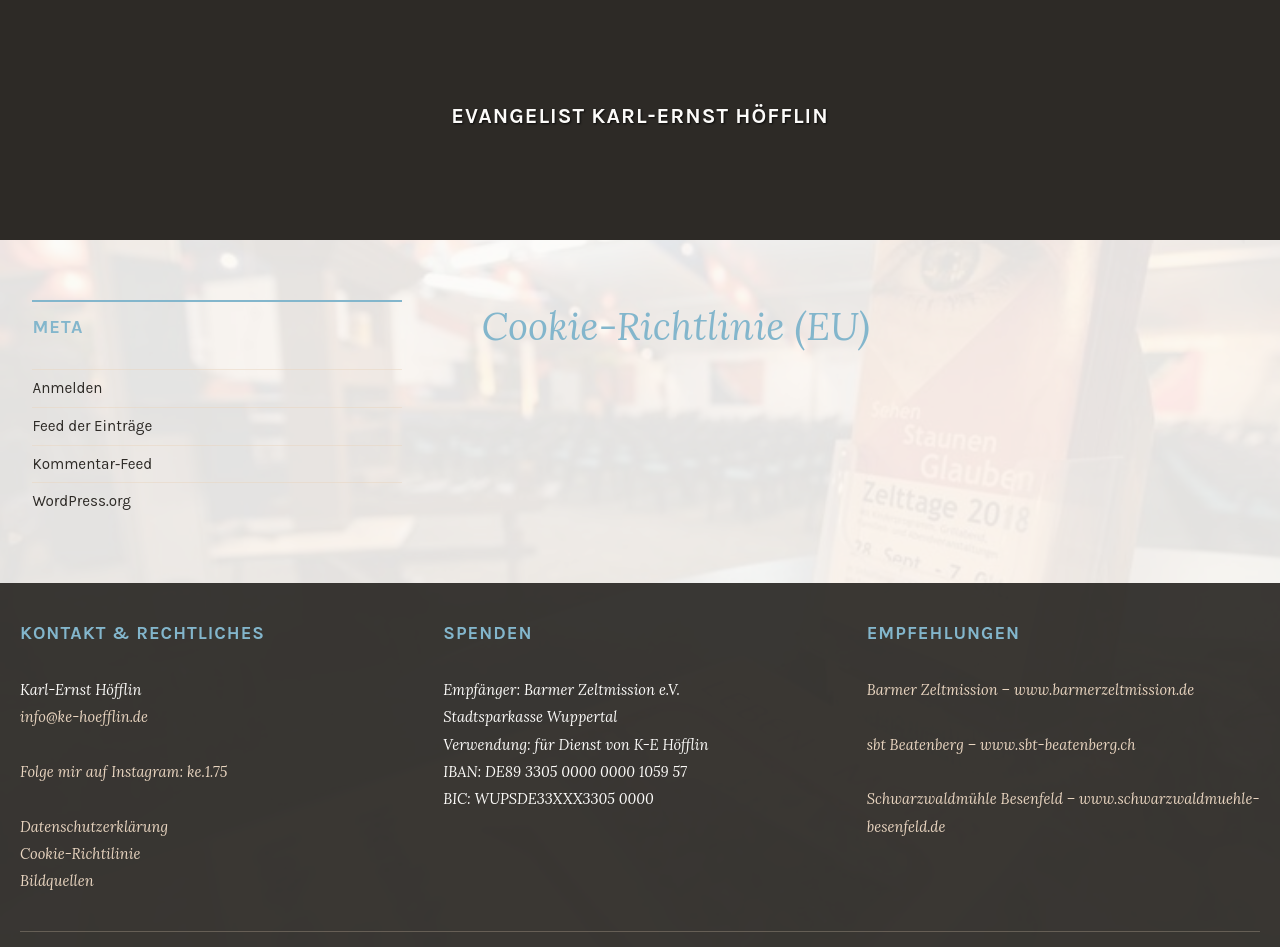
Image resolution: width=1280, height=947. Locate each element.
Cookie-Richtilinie (80, 853)
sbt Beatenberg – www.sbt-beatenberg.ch (1001, 744)
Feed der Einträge (92, 426)
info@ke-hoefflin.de (84, 716)
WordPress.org (81, 501)
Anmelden (67, 388)
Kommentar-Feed (92, 464)
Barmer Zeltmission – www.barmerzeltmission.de (1031, 689)
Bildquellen (57, 880)
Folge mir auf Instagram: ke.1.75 (123, 771)
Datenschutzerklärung (94, 826)
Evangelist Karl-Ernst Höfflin (639, 115)
